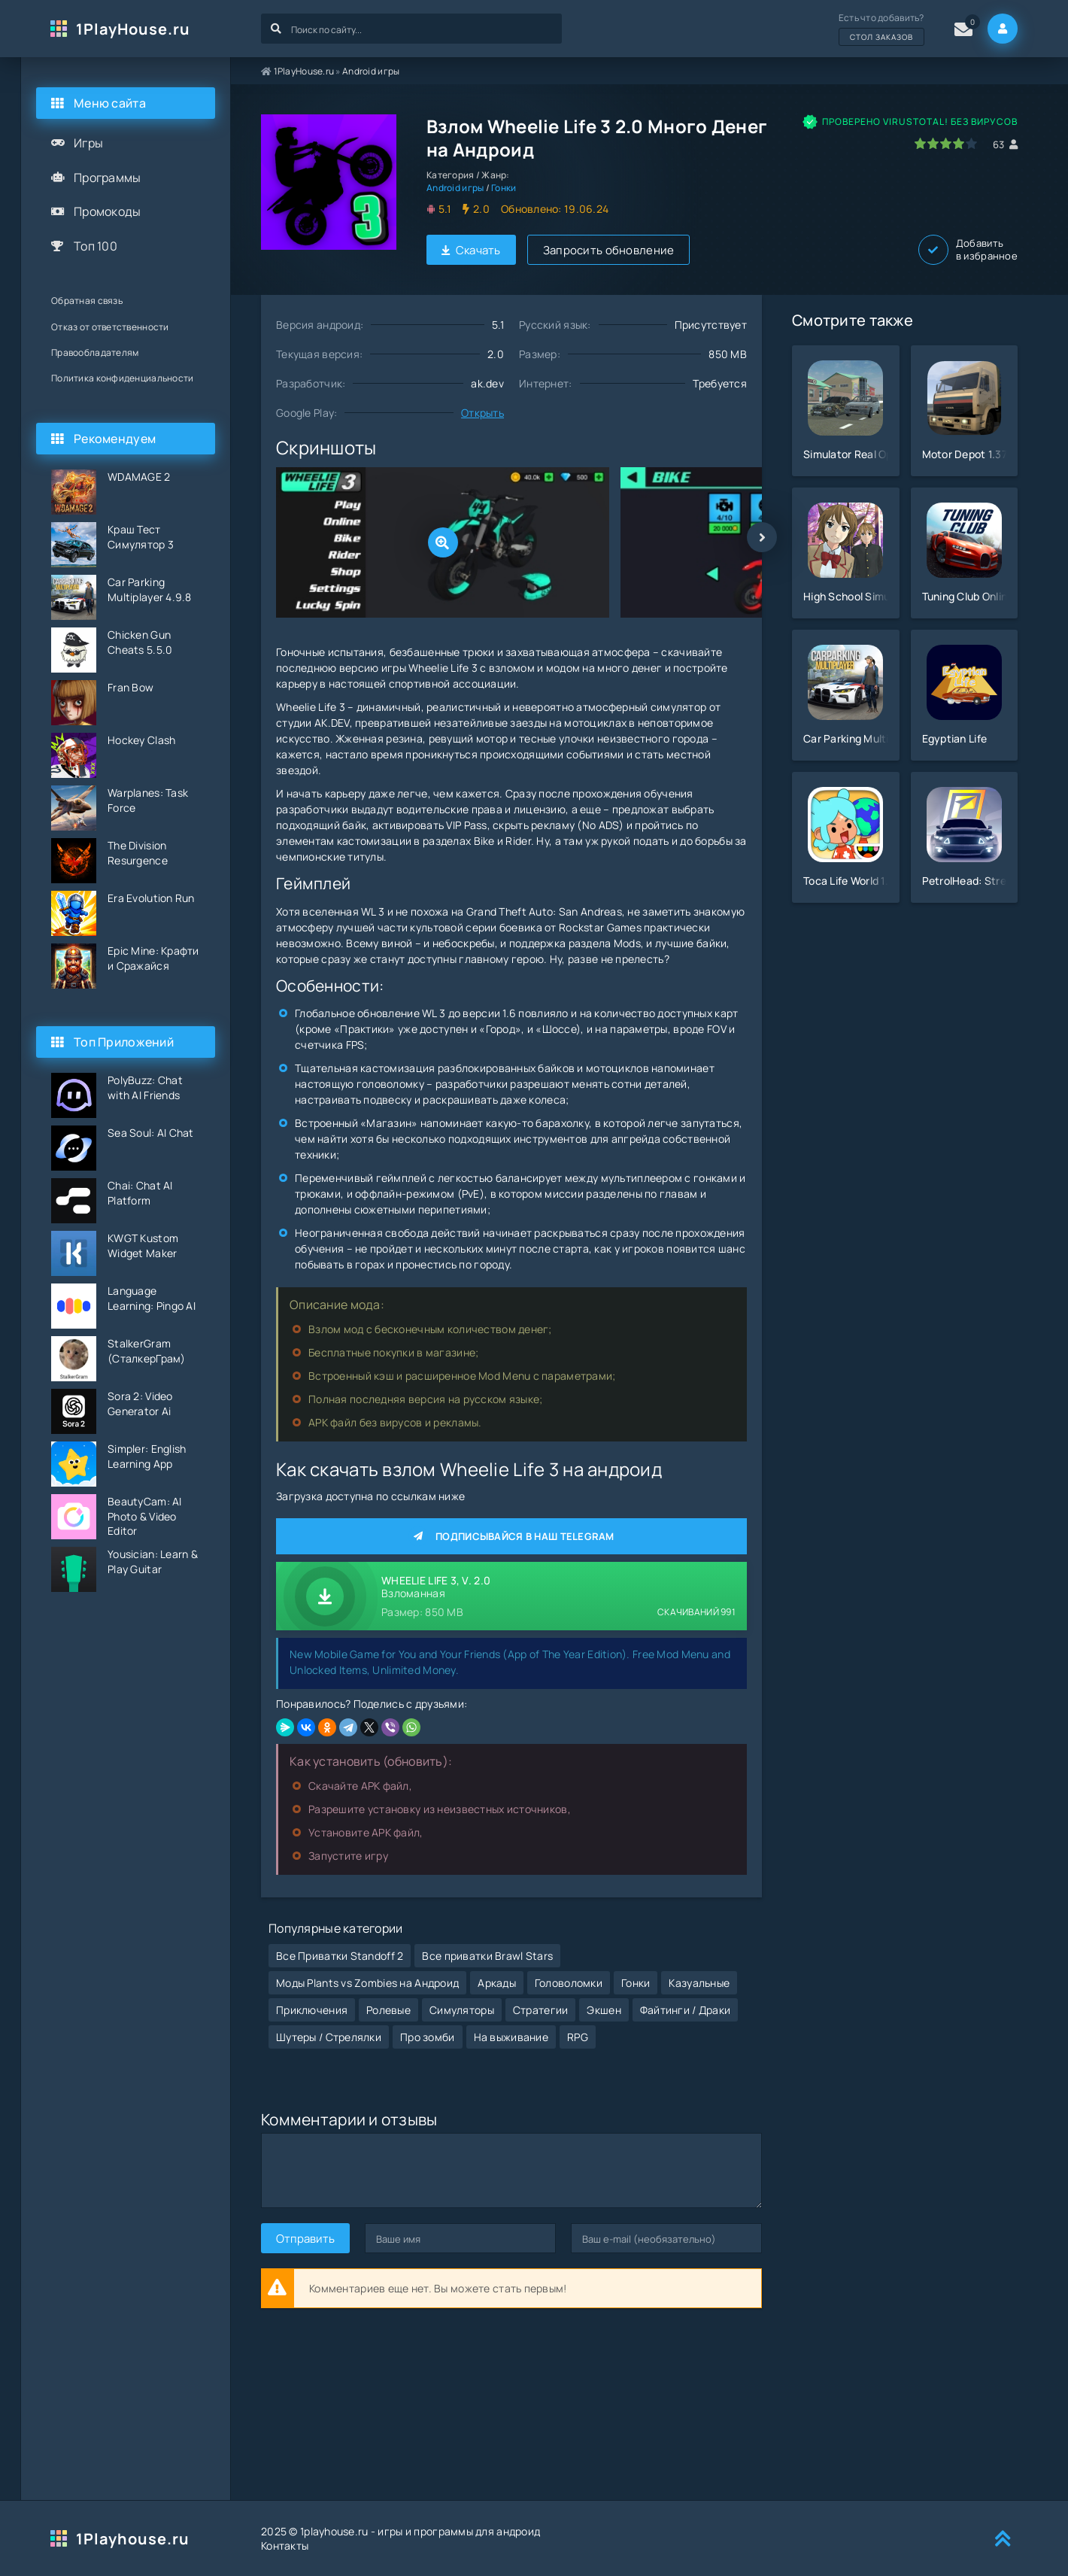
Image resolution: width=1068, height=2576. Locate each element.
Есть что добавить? (881, 28)
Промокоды (107, 211)
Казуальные (699, 1983)
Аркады (497, 1983)
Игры (88, 143)
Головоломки (568, 1983)
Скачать (471, 250)
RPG (577, 2037)
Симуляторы (461, 2010)
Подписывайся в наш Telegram (511, 1536)
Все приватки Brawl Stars (487, 1956)
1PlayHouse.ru (133, 29)
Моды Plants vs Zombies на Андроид (367, 1983)
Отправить (305, 2238)
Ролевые (388, 2010)
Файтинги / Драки (685, 2010)
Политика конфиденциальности (122, 378)
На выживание (511, 2037)
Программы (107, 177)
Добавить (968, 250)
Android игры (370, 71)
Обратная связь (87, 300)
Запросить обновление (609, 250)
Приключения (311, 2010)
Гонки (503, 187)
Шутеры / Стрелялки (328, 2037)
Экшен (603, 2010)
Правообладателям (94, 352)
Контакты (284, 2545)
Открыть (482, 413)
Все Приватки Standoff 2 (339, 1956)
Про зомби (427, 2037)
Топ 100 (95, 246)
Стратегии (541, 2010)
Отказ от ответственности (110, 326)
